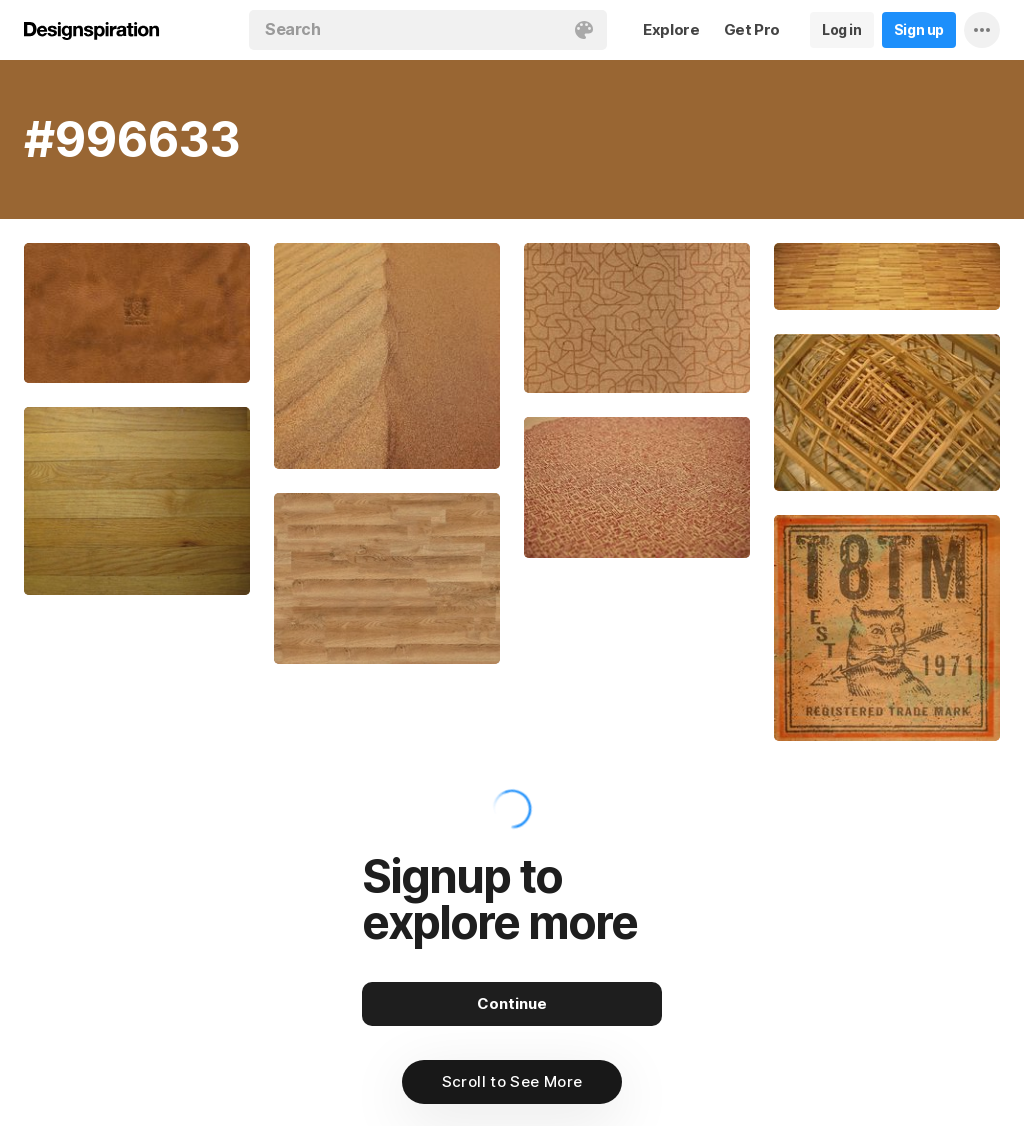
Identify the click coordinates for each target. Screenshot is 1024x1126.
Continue (512, 1003)
